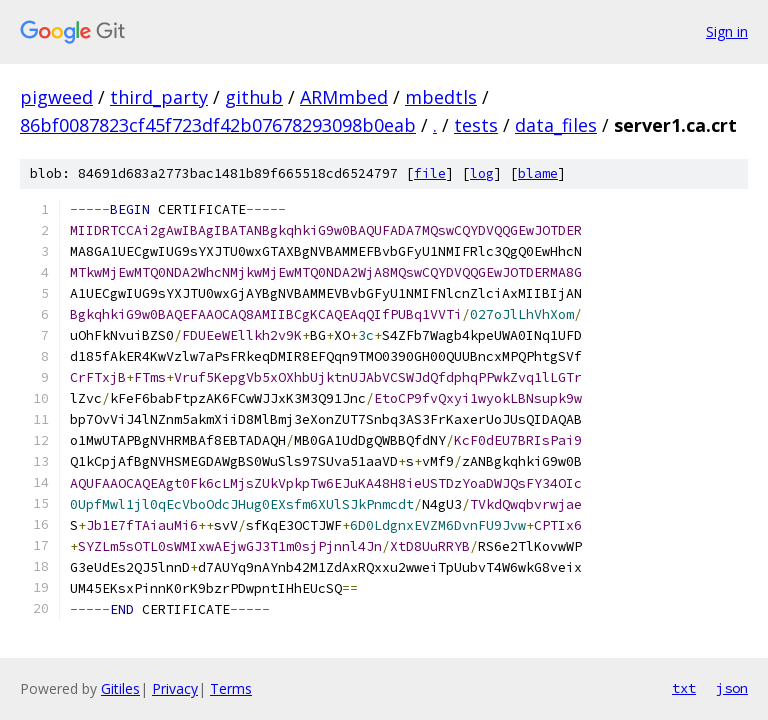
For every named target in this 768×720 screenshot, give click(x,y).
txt (684, 688)
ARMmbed (344, 97)
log (482, 173)
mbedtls (441, 97)
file (430, 173)
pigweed (56, 97)
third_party (159, 97)
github (254, 97)
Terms (231, 688)
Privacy (175, 688)
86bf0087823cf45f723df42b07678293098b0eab (218, 125)
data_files (556, 125)
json (732, 688)
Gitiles (120, 688)
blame (538, 173)
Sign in (727, 31)
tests (476, 125)
